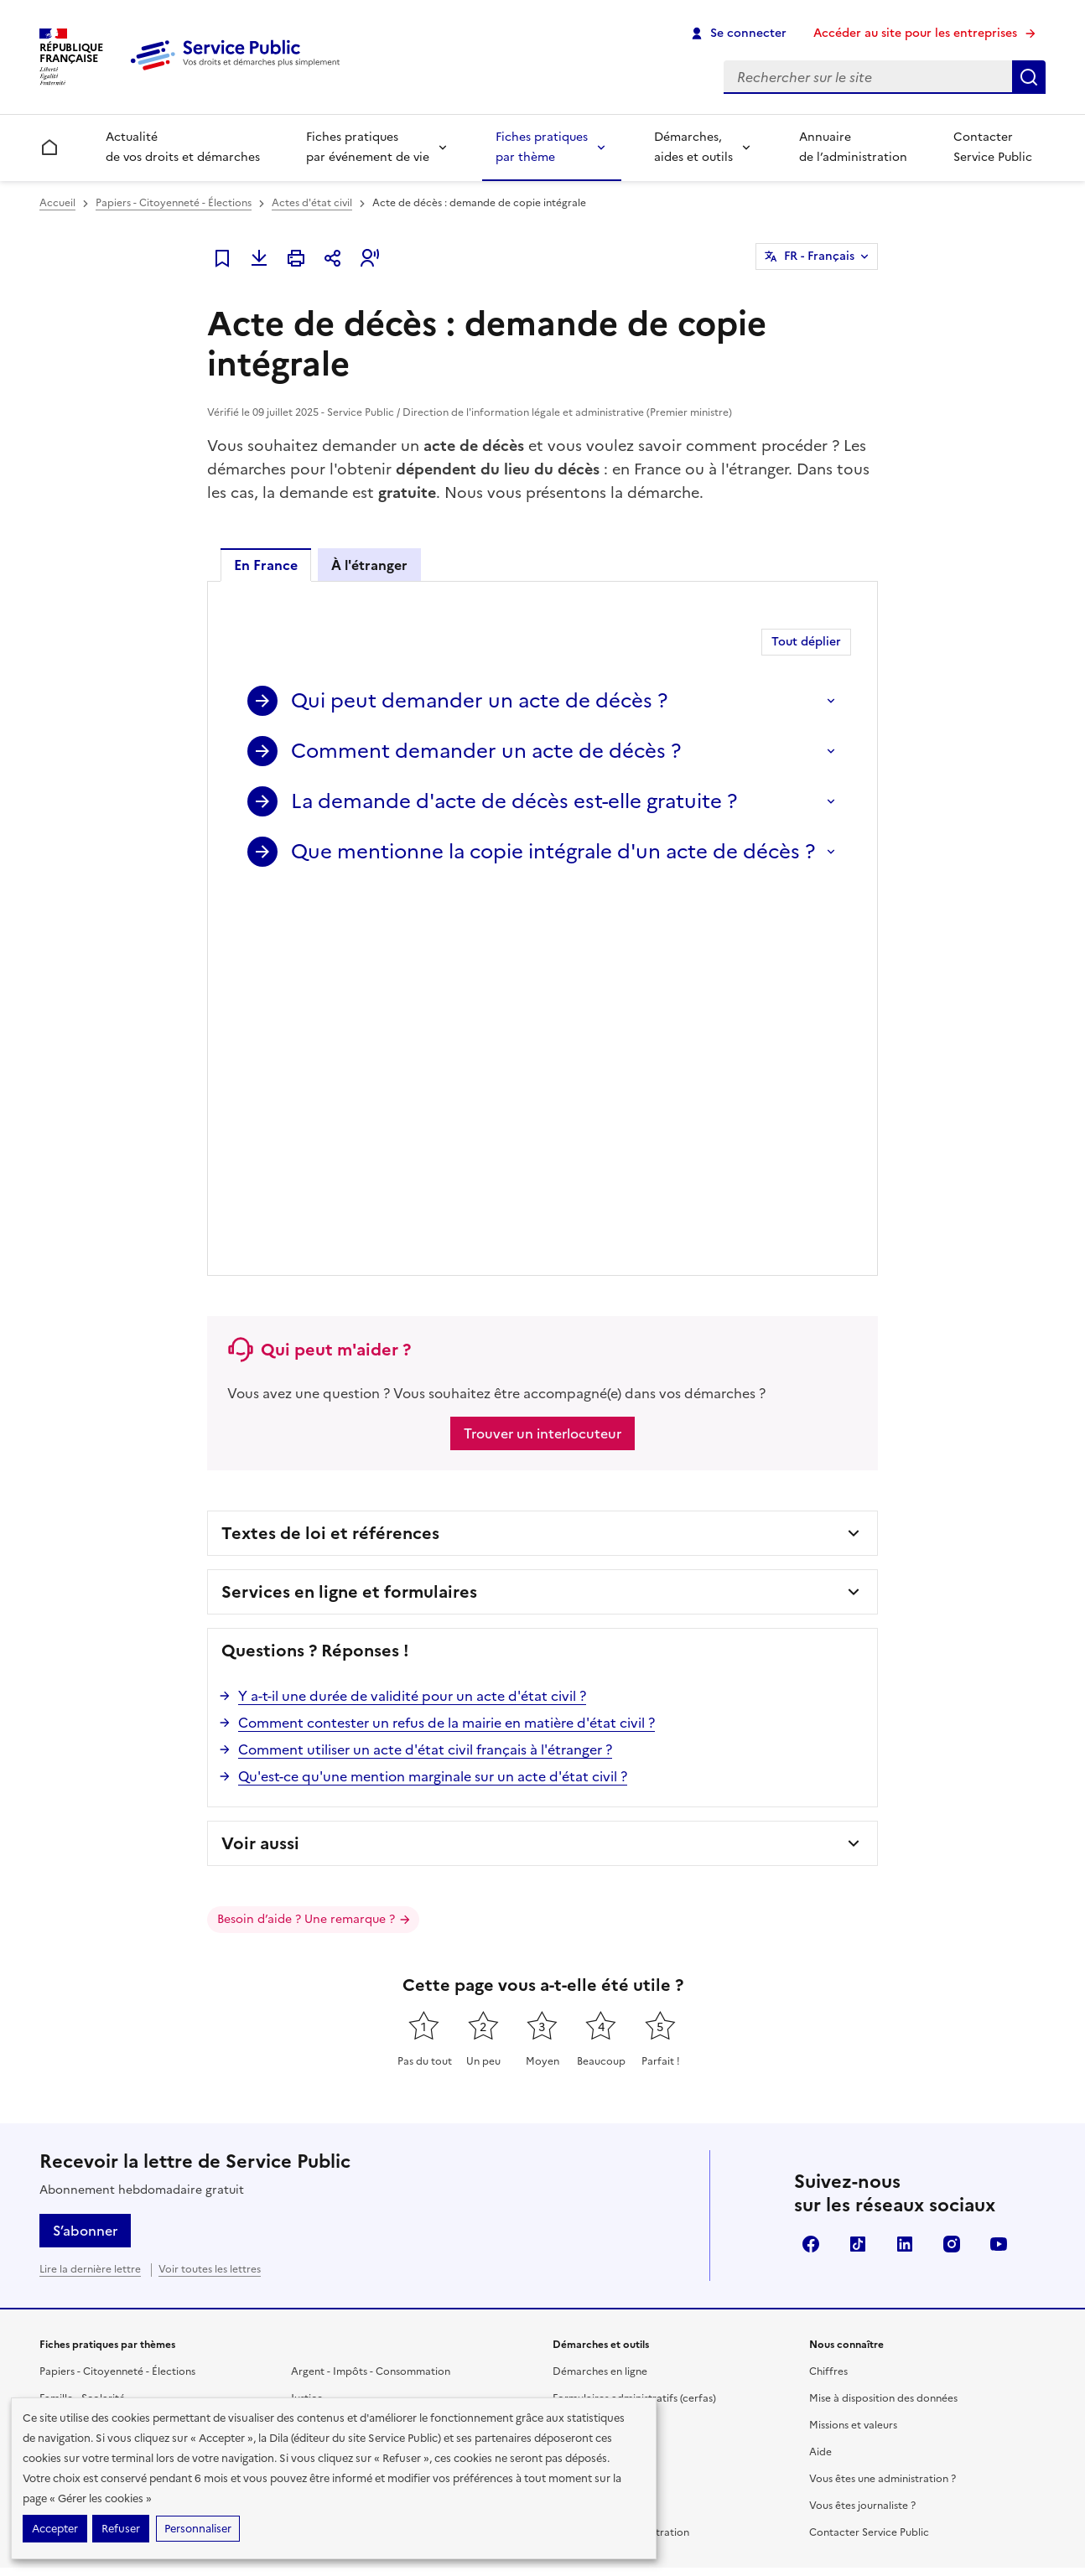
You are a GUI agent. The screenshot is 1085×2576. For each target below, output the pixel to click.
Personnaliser (197, 2529)
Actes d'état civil (312, 202)
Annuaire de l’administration (853, 147)
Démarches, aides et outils (693, 147)
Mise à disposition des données (883, 2029)
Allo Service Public (597, 2136)
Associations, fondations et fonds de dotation (401, 2109)
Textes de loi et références (330, 1164)
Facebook (811, 1875)
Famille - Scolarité (82, 2029)
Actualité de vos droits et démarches (183, 147)
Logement (63, 2109)
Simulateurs (581, 2056)
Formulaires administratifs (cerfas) (634, 2029)
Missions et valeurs (853, 2056)
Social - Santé (72, 2056)
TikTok (858, 1875)
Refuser (120, 2529)
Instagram (951, 1875)
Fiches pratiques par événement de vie (367, 147)
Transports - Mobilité (89, 2136)
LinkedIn (904, 1875)
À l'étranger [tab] (369, 565)
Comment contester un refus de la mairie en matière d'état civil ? (446, 1354)
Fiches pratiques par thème (542, 147)
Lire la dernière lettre (90, 1900)
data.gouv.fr (838, 2331)
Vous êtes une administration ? (882, 2109)
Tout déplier (806, 641)
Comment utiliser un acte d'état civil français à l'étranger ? (425, 1381)
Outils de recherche (600, 2109)
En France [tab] (266, 565)
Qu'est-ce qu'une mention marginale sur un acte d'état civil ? (432, 1407)
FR (819, 256)
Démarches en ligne (600, 2002)
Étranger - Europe (333, 2056)
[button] (370, 258)
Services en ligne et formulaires (349, 1223)
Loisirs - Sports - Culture (348, 2083)
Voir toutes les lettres (209, 1900)
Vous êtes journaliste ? (862, 2136)
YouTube (998, 1875)
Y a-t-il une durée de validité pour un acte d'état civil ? (412, 1327)
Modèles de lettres (597, 2083)
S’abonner (85, 1862)
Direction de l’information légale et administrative (806, 2275)
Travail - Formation (84, 2083)
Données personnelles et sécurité (670, 2497)
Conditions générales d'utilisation (851, 2497)
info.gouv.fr (733, 2331)
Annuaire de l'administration (621, 2163)
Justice (307, 2029)
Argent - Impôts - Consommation (370, 2002)
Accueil (57, 202)
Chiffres (828, 2002)
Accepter (55, 2529)
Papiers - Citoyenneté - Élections (174, 202)
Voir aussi (260, 1474)
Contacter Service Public (992, 147)
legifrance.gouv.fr (612, 2331)
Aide (820, 2083)
